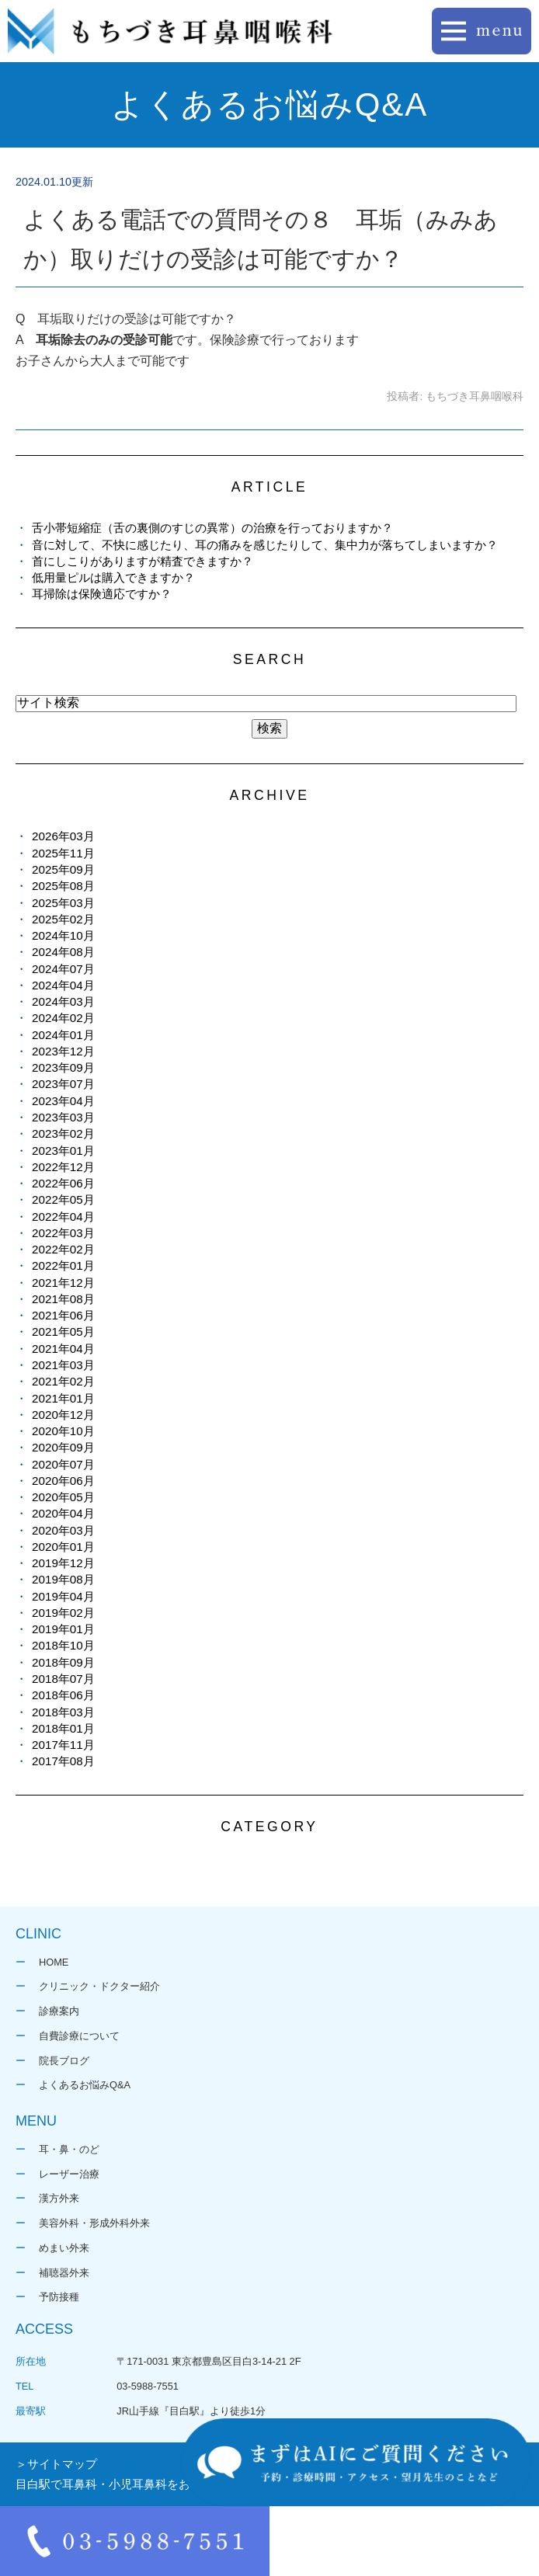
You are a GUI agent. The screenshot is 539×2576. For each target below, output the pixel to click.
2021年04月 (63, 1348)
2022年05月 (63, 1199)
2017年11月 (63, 1744)
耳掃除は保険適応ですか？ (102, 593)
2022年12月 (63, 1166)
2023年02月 (63, 1133)
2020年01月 (63, 1546)
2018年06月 (63, 1695)
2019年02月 (63, 1612)
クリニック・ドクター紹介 (99, 1986)
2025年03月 (63, 902)
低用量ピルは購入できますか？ (113, 577)
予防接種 (59, 2297)
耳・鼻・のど (69, 2149)
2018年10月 (63, 1645)
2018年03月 (63, 1712)
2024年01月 (63, 1034)
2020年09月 (63, 1447)
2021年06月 (63, 1315)
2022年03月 (63, 1232)
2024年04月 (63, 985)
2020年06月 (63, 1480)
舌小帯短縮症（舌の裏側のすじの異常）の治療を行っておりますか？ (212, 527)
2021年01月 (63, 1398)
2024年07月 (63, 968)
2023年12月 (63, 1051)
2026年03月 (63, 836)
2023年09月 (63, 1067)
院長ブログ (64, 2061)
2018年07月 (63, 1678)
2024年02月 (63, 1017)
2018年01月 (63, 1728)
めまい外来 (64, 2248)
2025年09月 (63, 869)
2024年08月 (63, 951)
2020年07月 (63, 1464)
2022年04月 (63, 1216)
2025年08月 (63, 885)
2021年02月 (63, 1381)
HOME (53, 1962)
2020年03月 (63, 1530)
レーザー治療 (69, 2174)
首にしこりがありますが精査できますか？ (142, 561)
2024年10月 (63, 935)
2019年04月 (63, 1596)
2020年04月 (63, 1513)
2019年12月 (63, 1563)
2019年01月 (63, 1629)
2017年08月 (63, 1761)
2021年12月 (63, 1282)
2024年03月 (63, 1001)
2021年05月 (63, 1331)
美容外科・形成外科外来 (94, 2223)
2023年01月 (63, 1150)
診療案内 (59, 2011)
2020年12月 (63, 1414)
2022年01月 (63, 1265)
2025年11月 (63, 853)
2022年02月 (63, 1249)
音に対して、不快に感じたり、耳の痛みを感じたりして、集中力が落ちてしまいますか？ (265, 544)
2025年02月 (63, 919)
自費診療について (79, 2036)
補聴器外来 (64, 2273)
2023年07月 (63, 1083)
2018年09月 (63, 1662)
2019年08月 (63, 1579)
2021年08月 (63, 1298)
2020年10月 (63, 1430)
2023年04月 (63, 1100)
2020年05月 (63, 1497)
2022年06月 (63, 1183)
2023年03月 (63, 1117)
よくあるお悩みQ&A (84, 2085)
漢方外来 (59, 2198)
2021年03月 (63, 1364)
